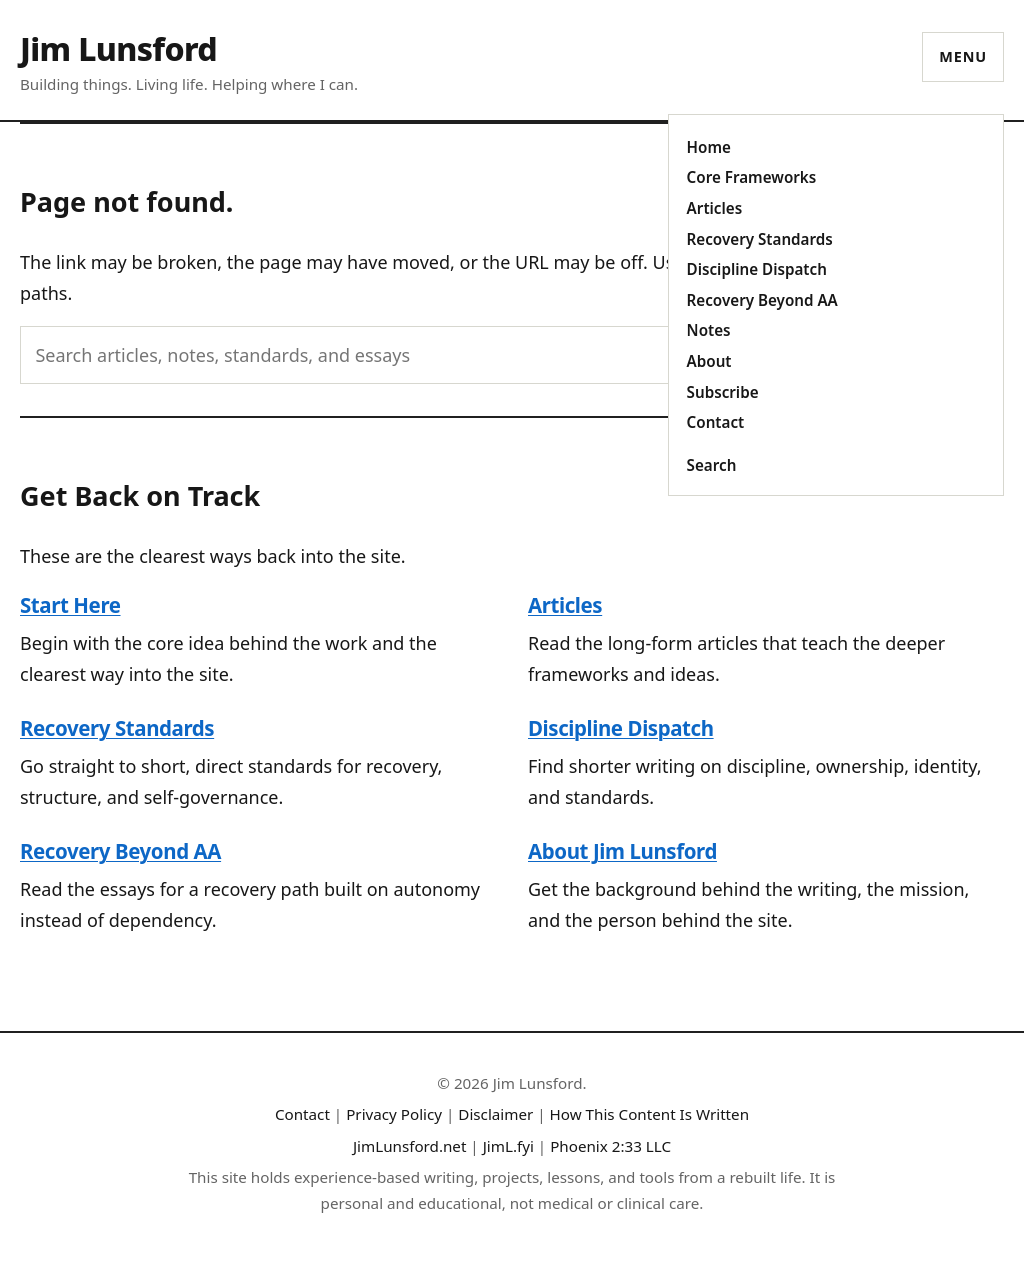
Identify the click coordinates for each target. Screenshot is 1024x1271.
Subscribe (723, 392)
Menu (963, 56)
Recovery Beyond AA (762, 300)
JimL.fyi (508, 1146)
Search (712, 465)
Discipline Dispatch (757, 269)
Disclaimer (495, 1114)
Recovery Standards (760, 239)
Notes (709, 330)
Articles (715, 208)
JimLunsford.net (410, 1146)
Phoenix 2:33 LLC (610, 1146)
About (709, 361)
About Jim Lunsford (622, 851)
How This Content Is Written (650, 1114)
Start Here (70, 605)
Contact (716, 422)
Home (709, 147)
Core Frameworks (752, 177)
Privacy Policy (394, 1114)
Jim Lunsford (118, 48)
